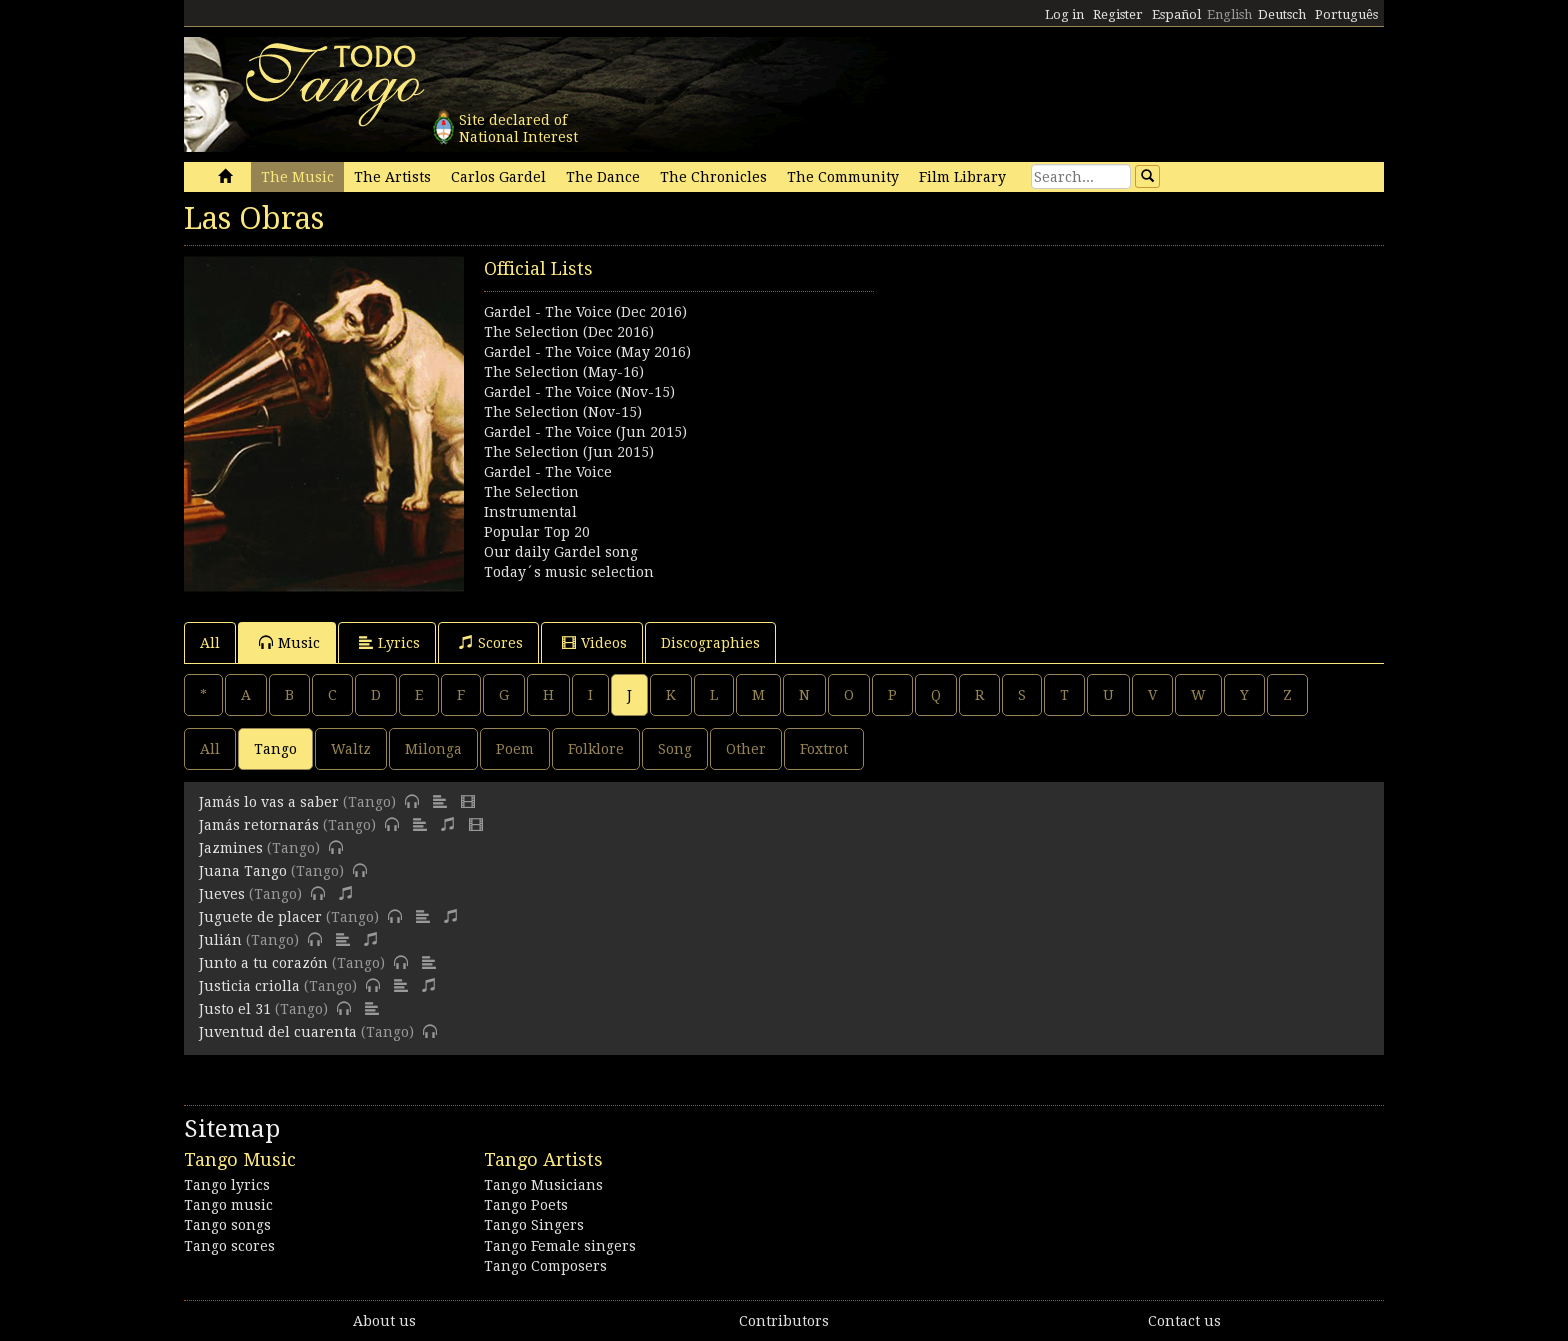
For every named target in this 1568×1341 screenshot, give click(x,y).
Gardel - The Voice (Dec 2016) (585, 312)
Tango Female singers (560, 1246)
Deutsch (1282, 14)
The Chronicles (713, 177)
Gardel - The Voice (548, 472)
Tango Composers (545, 1266)
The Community (843, 177)
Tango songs (227, 1225)
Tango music (228, 1205)
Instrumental (530, 512)
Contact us (1184, 1321)
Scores (491, 642)
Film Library (962, 177)
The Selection (531, 492)
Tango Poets (526, 1205)
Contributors (784, 1321)
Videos (594, 642)
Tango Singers (534, 1225)
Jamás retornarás (259, 825)
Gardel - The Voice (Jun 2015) (585, 432)
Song (675, 749)
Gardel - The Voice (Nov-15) (579, 392)
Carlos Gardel (498, 177)
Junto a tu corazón (263, 963)
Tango (275, 749)
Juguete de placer (260, 917)
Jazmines (231, 848)
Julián (220, 940)
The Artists (392, 177)
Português (1346, 14)
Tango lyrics (227, 1185)
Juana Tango (243, 871)
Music (289, 642)
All (210, 643)
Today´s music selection (569, 572)
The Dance (603, 177)
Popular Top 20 (537, 532)
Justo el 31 (235, 1009)
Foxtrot (824, 749)
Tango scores (229, 1246)
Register (1118, 14)
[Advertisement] (1084, 396)
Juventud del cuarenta (278, 1032)
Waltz (351, 749)
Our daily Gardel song (561, 552)
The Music (297, 177)
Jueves (222, 894)
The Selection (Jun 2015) (569, 452)
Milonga (433, 749)
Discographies (710, 643)
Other (746, 749)
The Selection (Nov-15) (563, 412)
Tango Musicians (543, 1185)
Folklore (596, 749)
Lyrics (389, 642)
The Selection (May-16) (564, 372)
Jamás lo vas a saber (269, 802)
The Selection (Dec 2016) (569, 332)
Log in (1064, 14)
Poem (515, 749)
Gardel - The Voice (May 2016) (587, 352)
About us (384, 1321)
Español (1176, 14)
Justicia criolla (249, 986)
